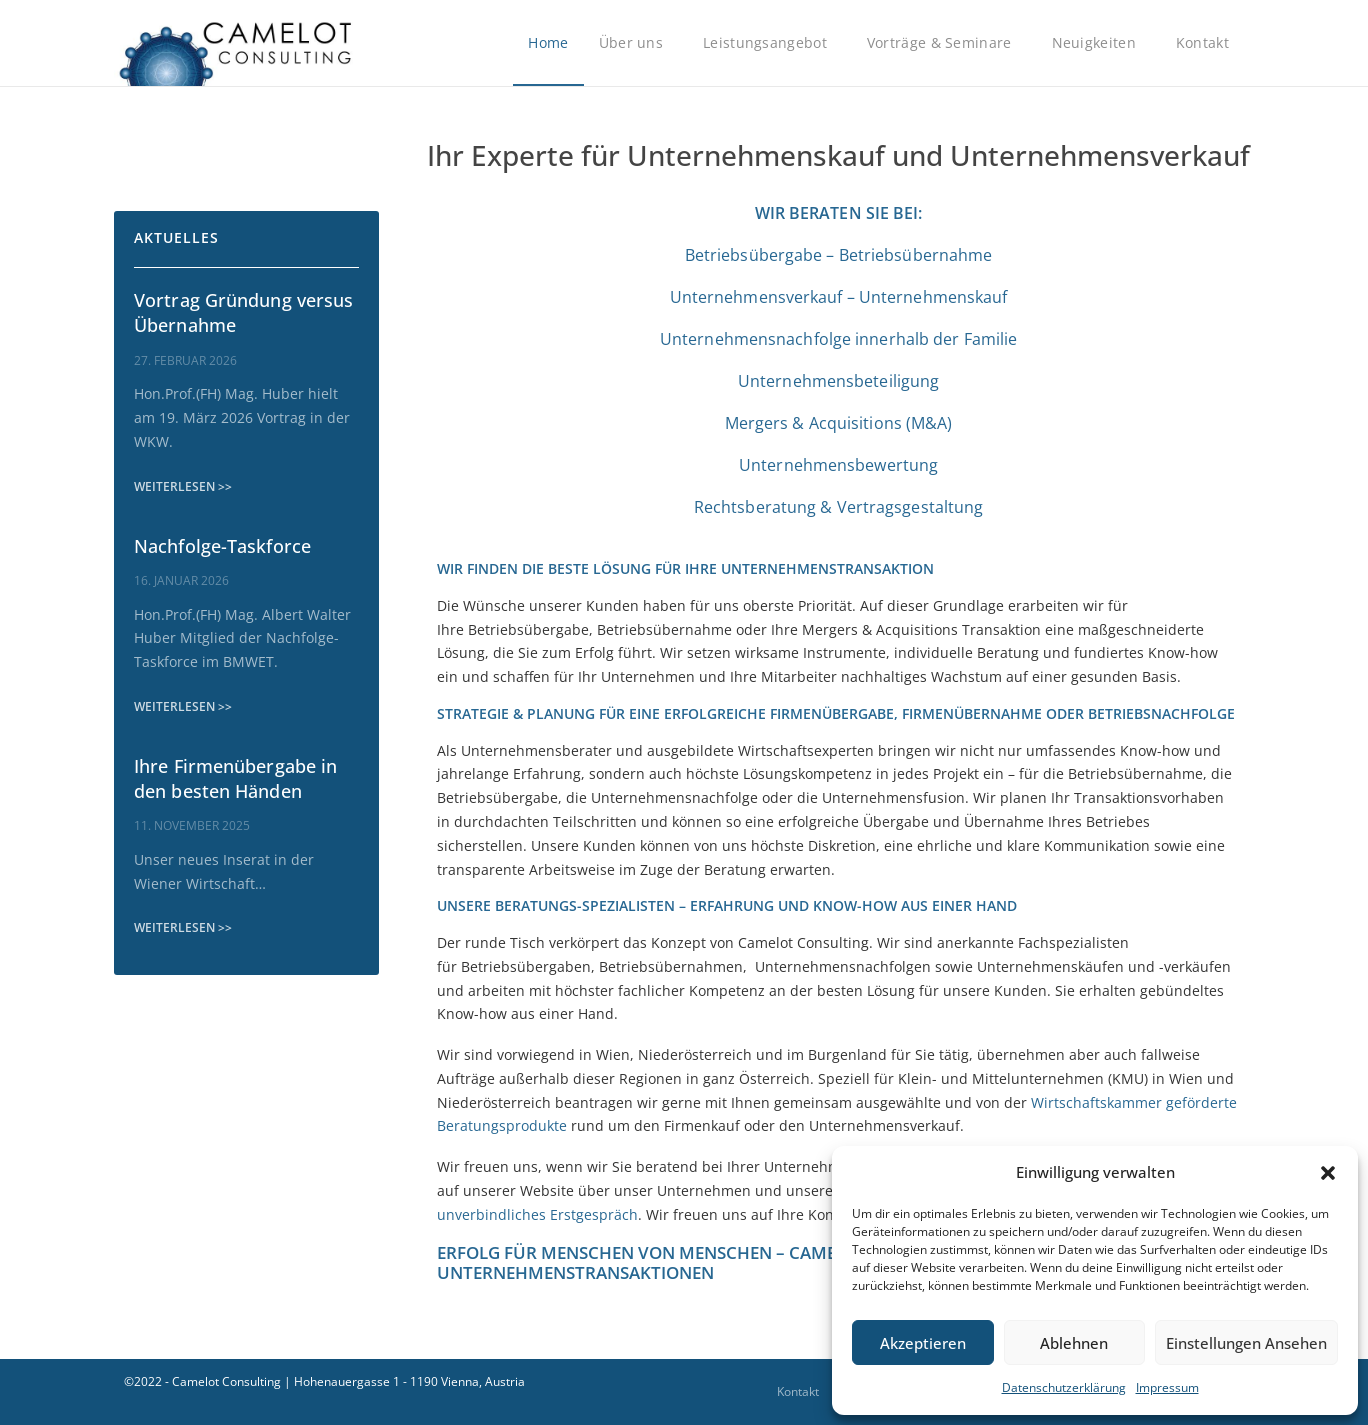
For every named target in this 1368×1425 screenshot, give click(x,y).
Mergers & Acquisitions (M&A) (839, 423)
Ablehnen (1074, 1343)
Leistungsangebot (770, 43)
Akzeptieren (923, 1343)
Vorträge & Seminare (944, 43)
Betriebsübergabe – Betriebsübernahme (839, 255)
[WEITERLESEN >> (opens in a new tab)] (183, 487)
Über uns (636, 43)
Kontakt (1207, 43)
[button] (1328, 1173)
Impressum (1167, 1387)
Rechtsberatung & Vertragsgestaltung (839, 507)
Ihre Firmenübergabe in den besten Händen (235, 778)
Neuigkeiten (1099, 43)
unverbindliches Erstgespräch (537, 1214)
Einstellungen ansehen (1246, 1343)
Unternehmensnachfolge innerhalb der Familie (838, 339)
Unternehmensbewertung (838, 465)
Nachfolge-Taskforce (222, 546)
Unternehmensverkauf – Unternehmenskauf (839, 297)
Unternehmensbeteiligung (838, 381)
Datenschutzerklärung (1064, 1387)
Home (548, 42)
